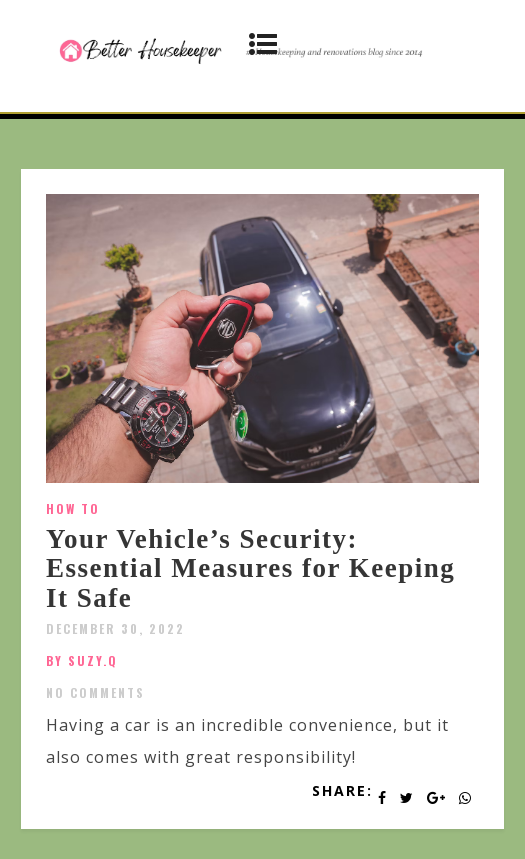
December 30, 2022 (115, 628)
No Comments (95, 692)
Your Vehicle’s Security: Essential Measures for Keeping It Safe (250, 568)
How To (73, 508)
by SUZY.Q (82, 660)
